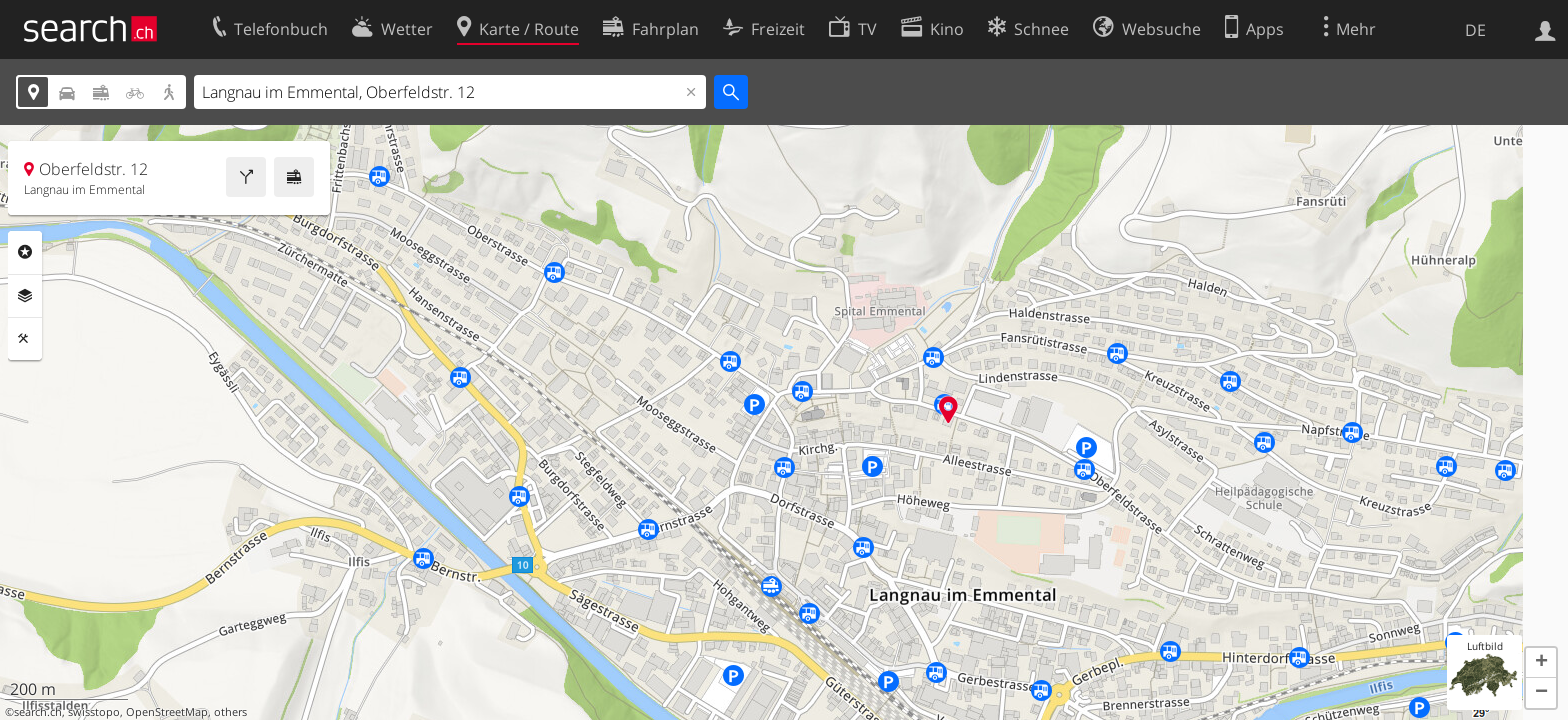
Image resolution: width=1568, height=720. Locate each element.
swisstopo (94, 712)
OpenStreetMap (167, 712)
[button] (1541, 663)
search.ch (38, 712)
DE (1475, 30)
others (230, 712)
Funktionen (25, 339)
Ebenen (25, 296)
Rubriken (25, 252)
